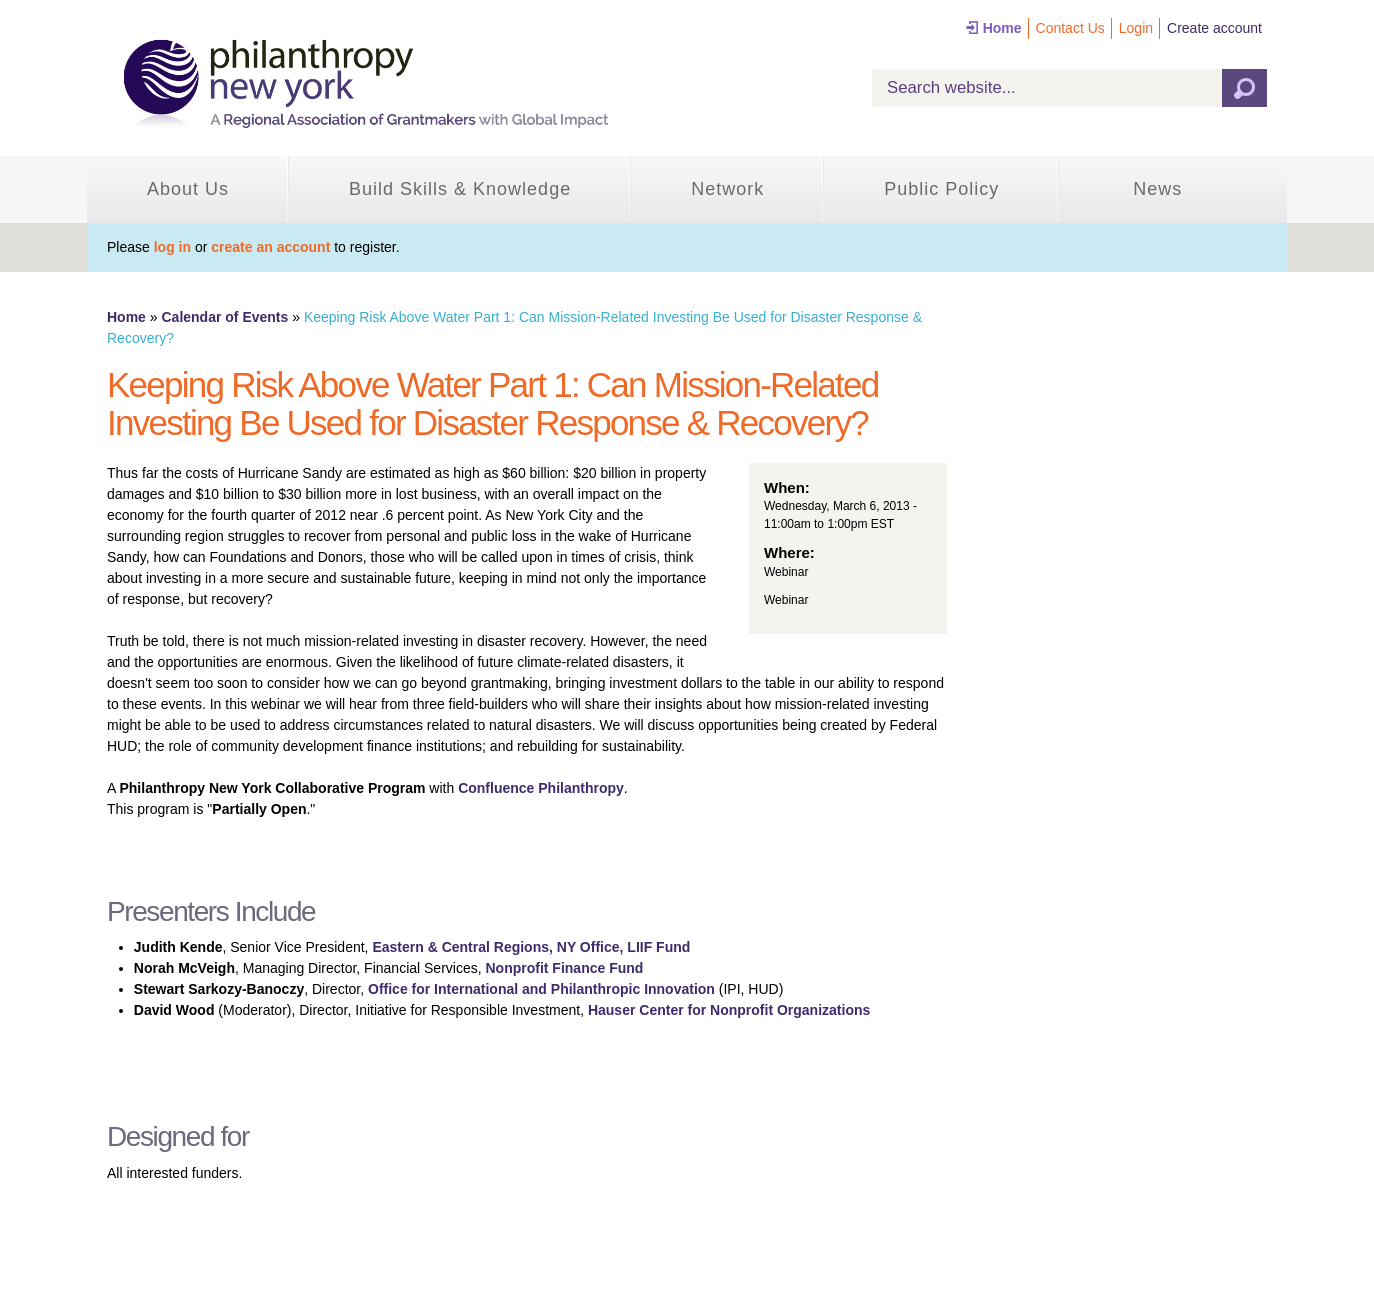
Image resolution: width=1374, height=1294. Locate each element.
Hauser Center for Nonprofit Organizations (729, 1010)
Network (727, 189)
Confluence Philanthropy (541, 788)
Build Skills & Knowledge (460, 189)
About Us (188, 189)
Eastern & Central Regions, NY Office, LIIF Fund (531, 947)
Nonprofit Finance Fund (565, 968)
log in (172, 247)
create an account (270, 247)
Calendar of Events (224, 317)
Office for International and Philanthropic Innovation (541, 989)
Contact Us (1070, 28)
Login (1136, 28)
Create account (1214, 28)
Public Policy (941, 189)
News (1157, 189)
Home (1002, 28)
